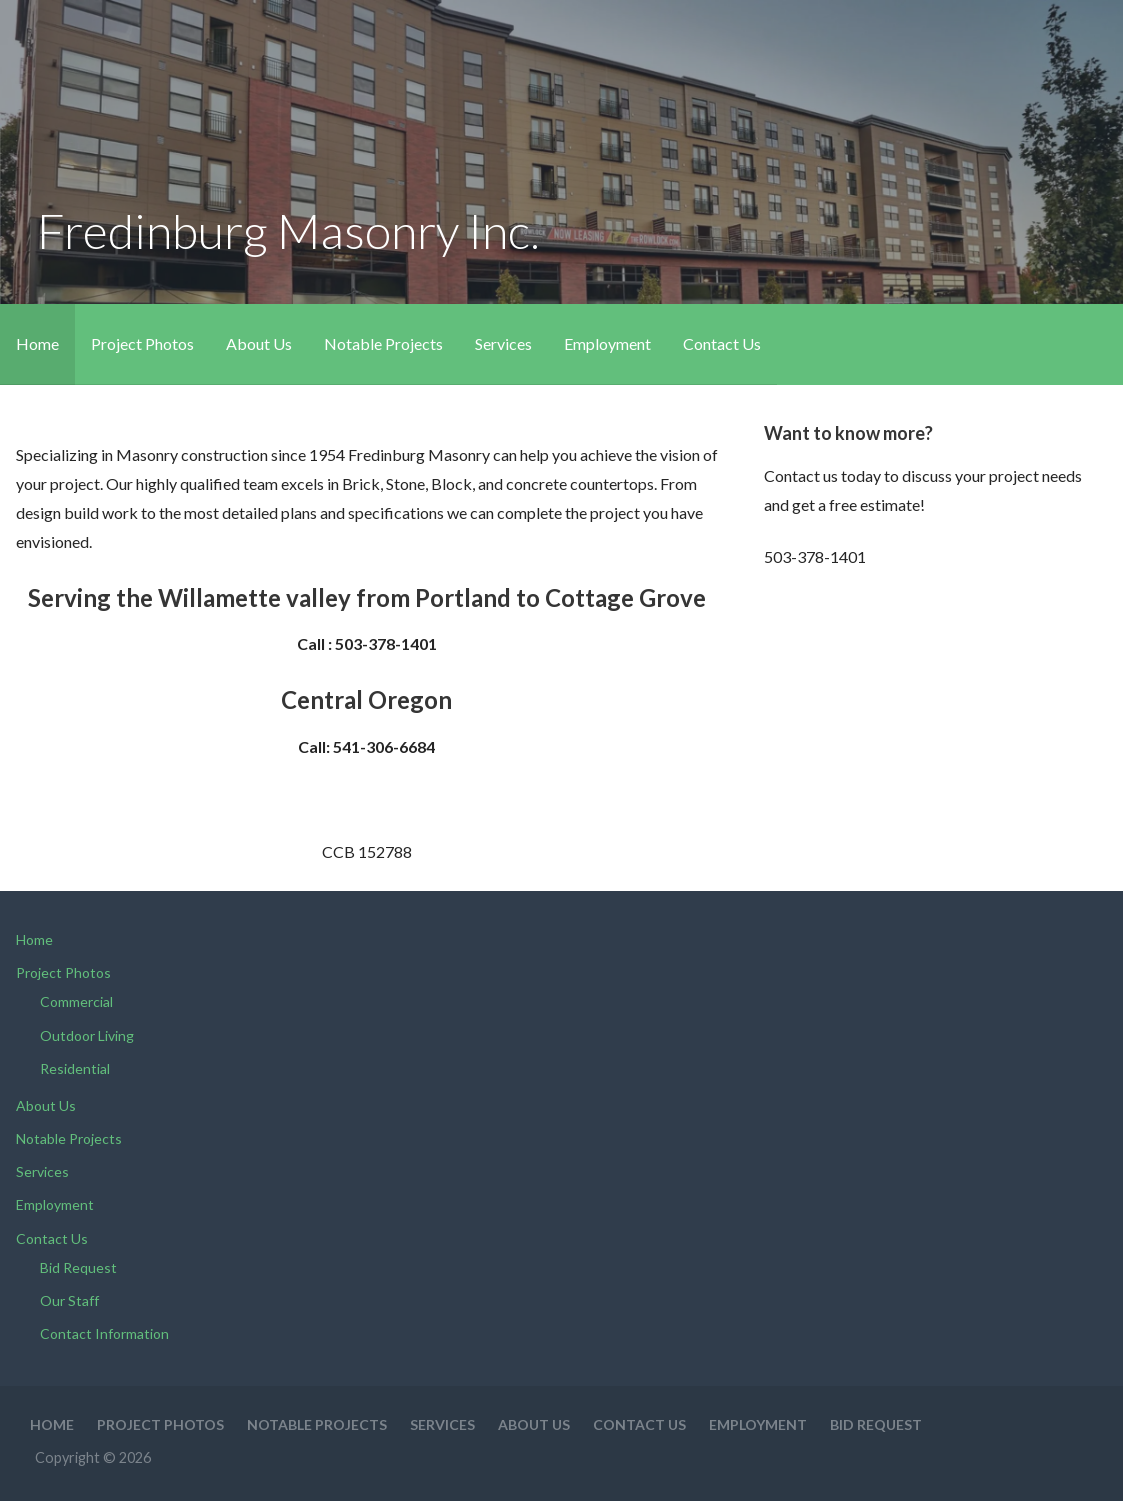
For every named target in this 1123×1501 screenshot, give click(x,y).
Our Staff (69, 1300)
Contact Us (722, 343)
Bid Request (78, 1267)
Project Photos (142, 343)
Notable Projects (383, 343)
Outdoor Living (87, 1035)
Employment (607, 343)
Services (503, 343)
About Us (259, 343)
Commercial (76, 1001)
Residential (75, 1068)
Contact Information (104, 1333)
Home (37, 343)
